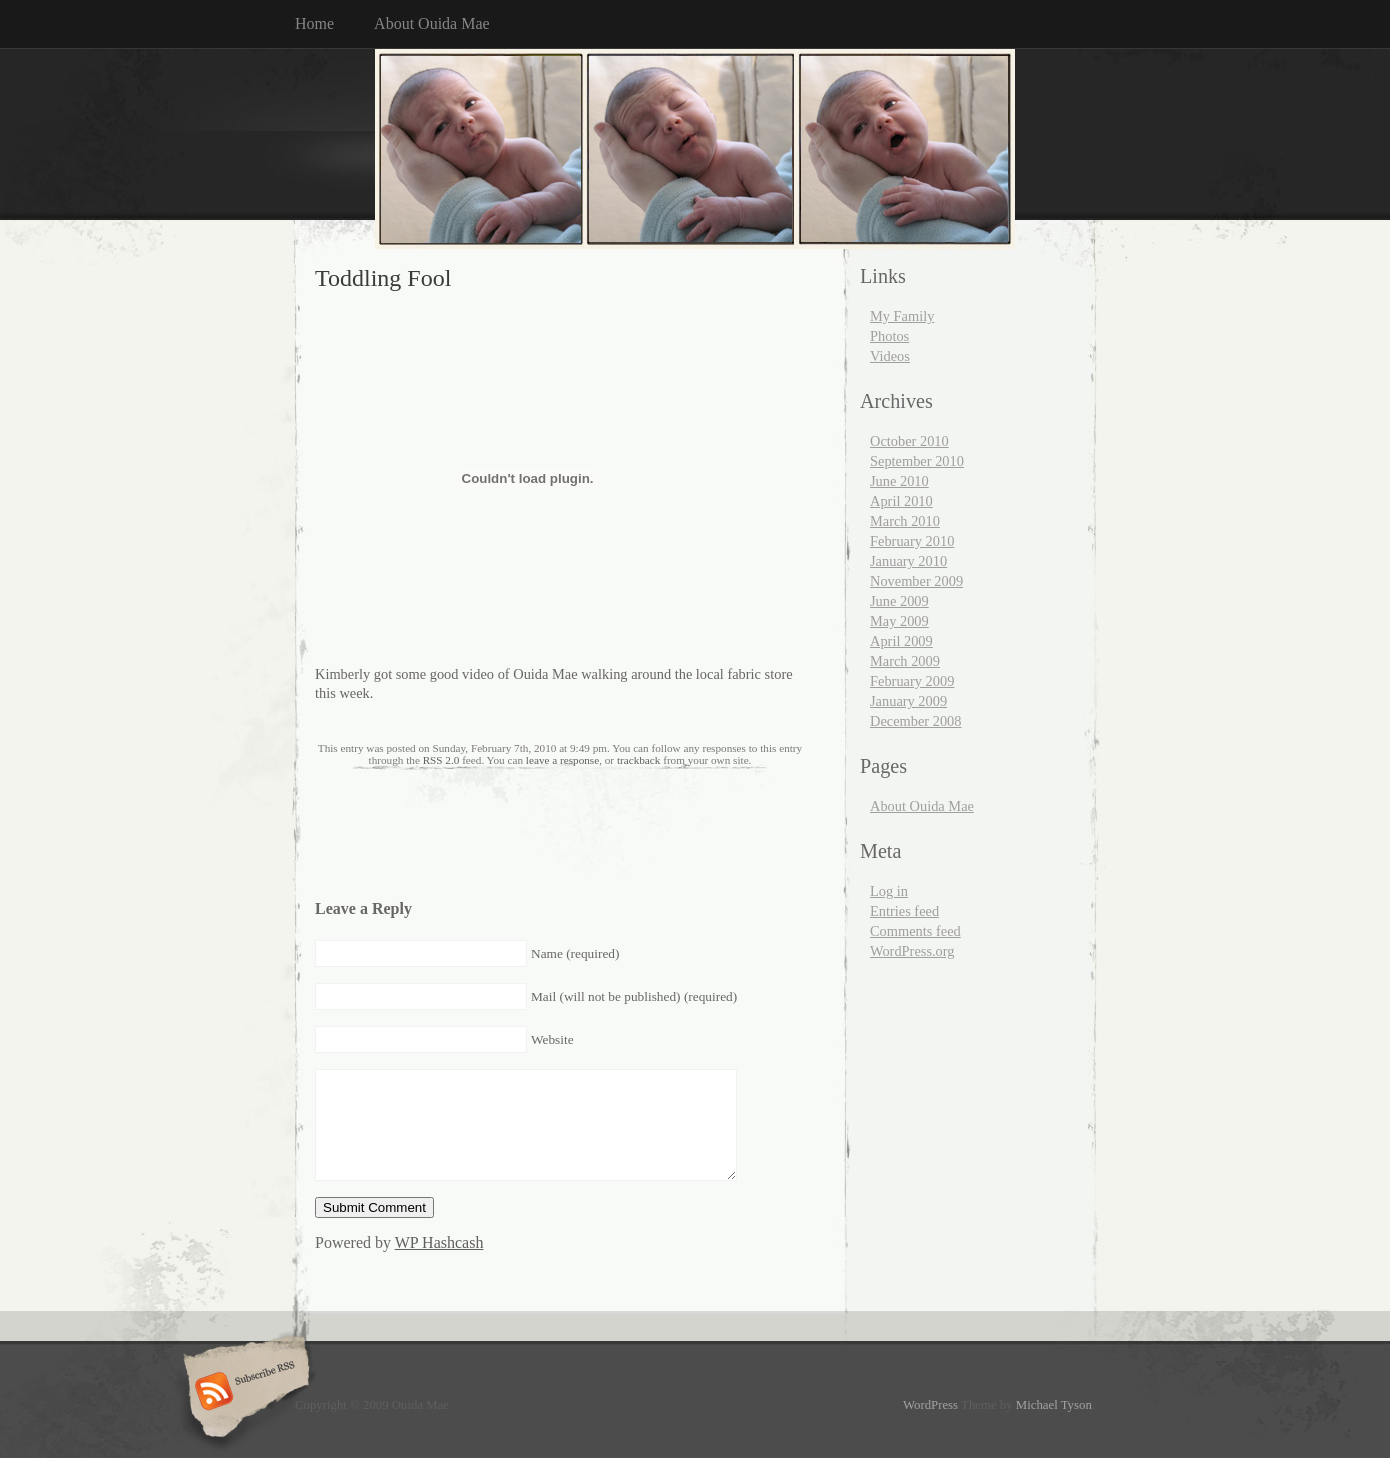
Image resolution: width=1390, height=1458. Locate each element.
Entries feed (904, 911)
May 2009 (899, 621)
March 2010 (905, 521)
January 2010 (908, 561)
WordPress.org (912, 951)
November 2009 (916, 581)
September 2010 (917, 461)
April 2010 (901, 501)
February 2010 (912, 541)
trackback (638, 760)
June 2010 (899, 481)
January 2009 (908, 701)
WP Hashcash (439, 1242)
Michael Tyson (1054, 1405)
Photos (889, 336)
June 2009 (899, 601)
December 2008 (916, 721)
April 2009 (901, 641)
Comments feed (915, 931)
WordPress (930, 1405)
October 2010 (909, 441)
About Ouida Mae (432, 23)
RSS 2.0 (441, 760)
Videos (890, 356)
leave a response (562, 760)
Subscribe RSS (243, 1393)
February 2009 (912, 681)
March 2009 (905, 661)
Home (314, 23)
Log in (889, 891)
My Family (902, 316)
